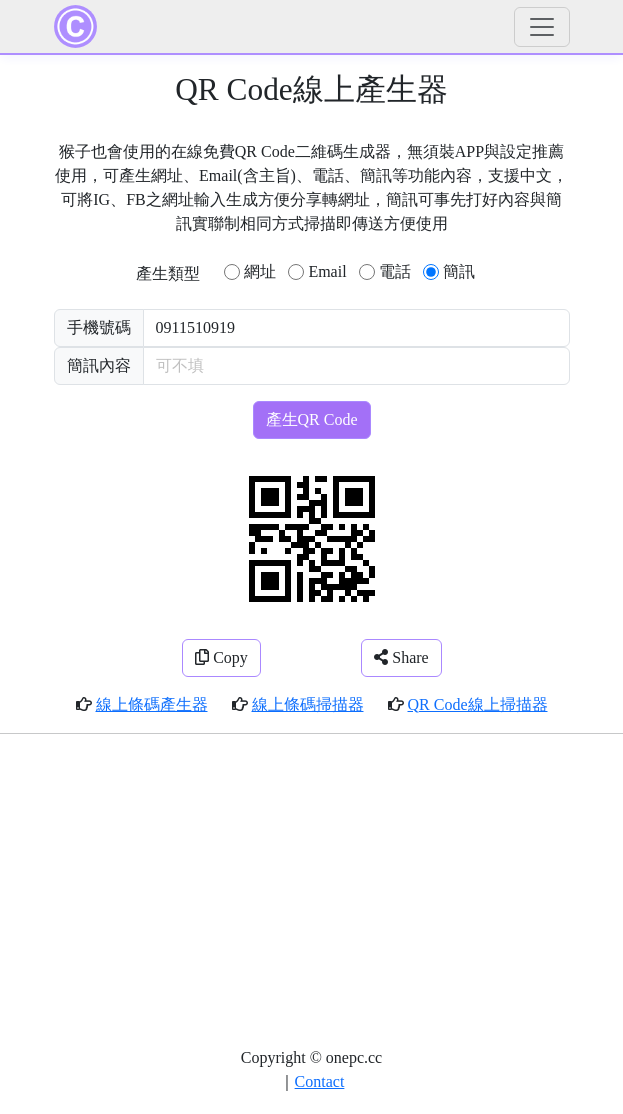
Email (327, 271)
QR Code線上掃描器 (478, 704)
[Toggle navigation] (542, 27)
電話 (395, 271)
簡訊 (459, 271)
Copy (221, 657)
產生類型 (168, 273)
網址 (260, 271)
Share (401, 657)
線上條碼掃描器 (308, 704)
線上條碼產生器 (152, 704)
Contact (320, 1081)
